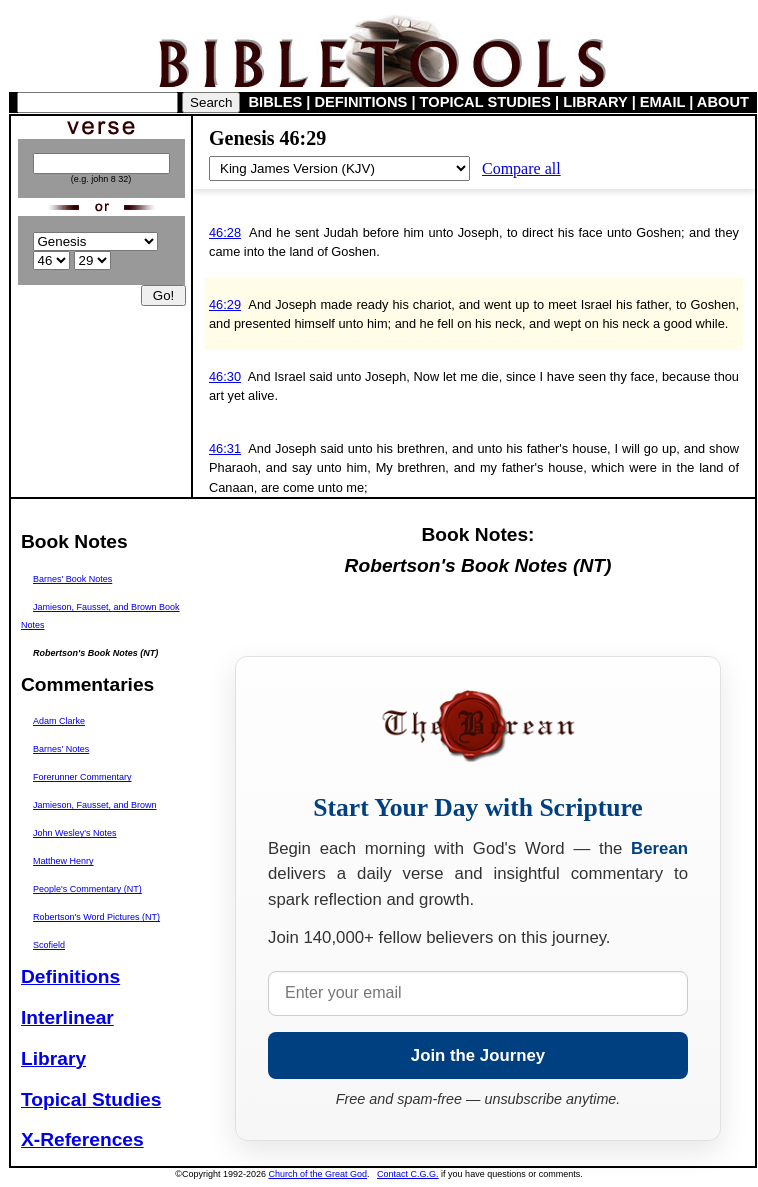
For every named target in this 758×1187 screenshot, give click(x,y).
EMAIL (662, 102)
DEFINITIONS (361, 102)
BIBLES (276, 102)
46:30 (225, 376)
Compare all (521, 168)
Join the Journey (478, 1055)
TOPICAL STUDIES (485, 102)
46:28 (225, 232)
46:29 (225, 304)
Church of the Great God (318, 1174)
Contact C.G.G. (408, 1174)
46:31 (225, 448)
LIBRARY (595, 102)
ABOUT (723, 102)
